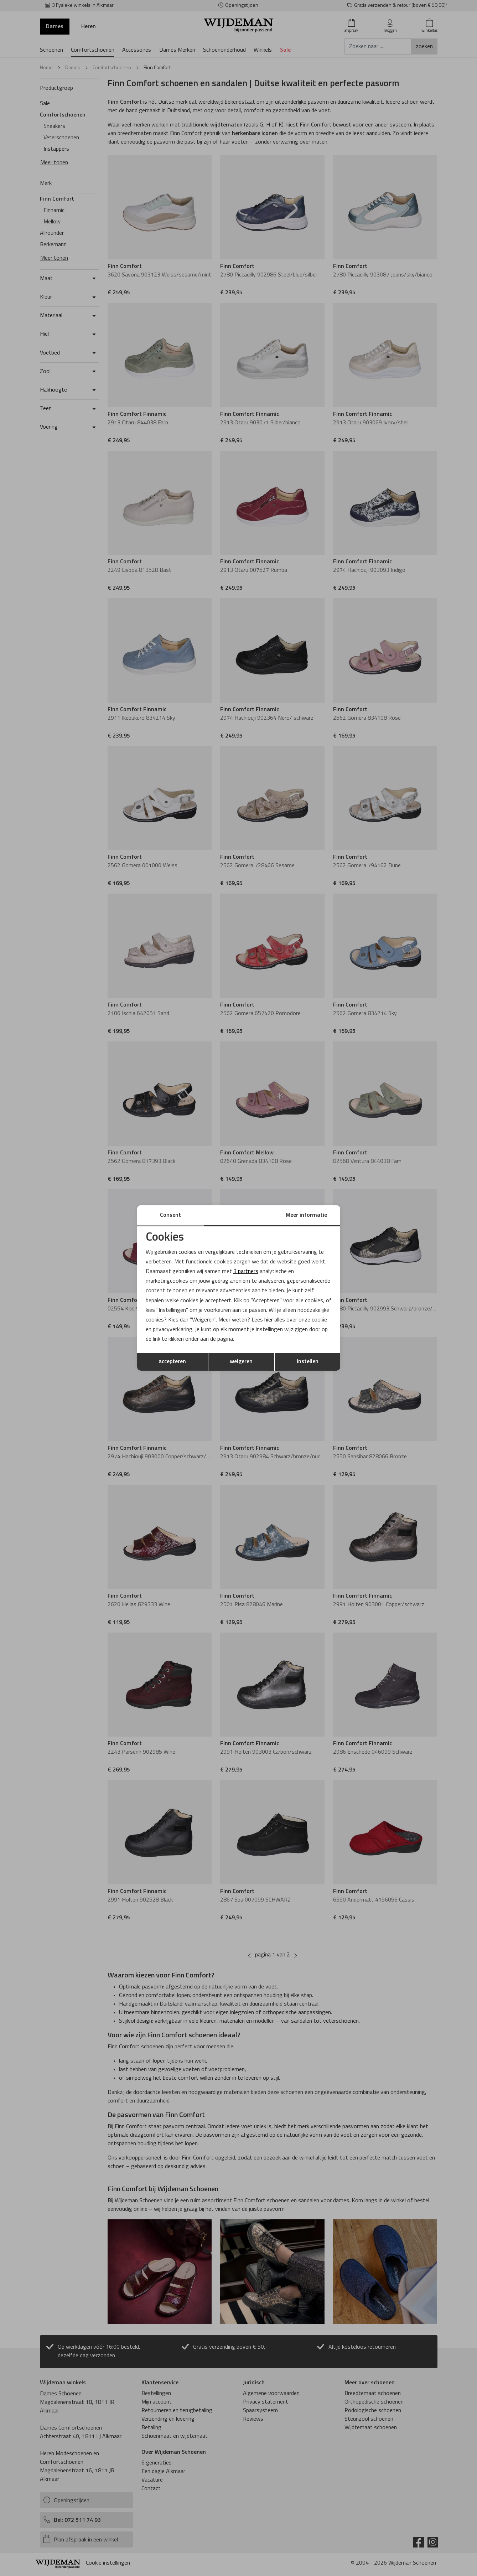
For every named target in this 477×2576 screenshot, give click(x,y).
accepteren (172, 1362)
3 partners (245, 1271)
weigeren (241, 1362)
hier (268, 1320)
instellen (307, 1362)
